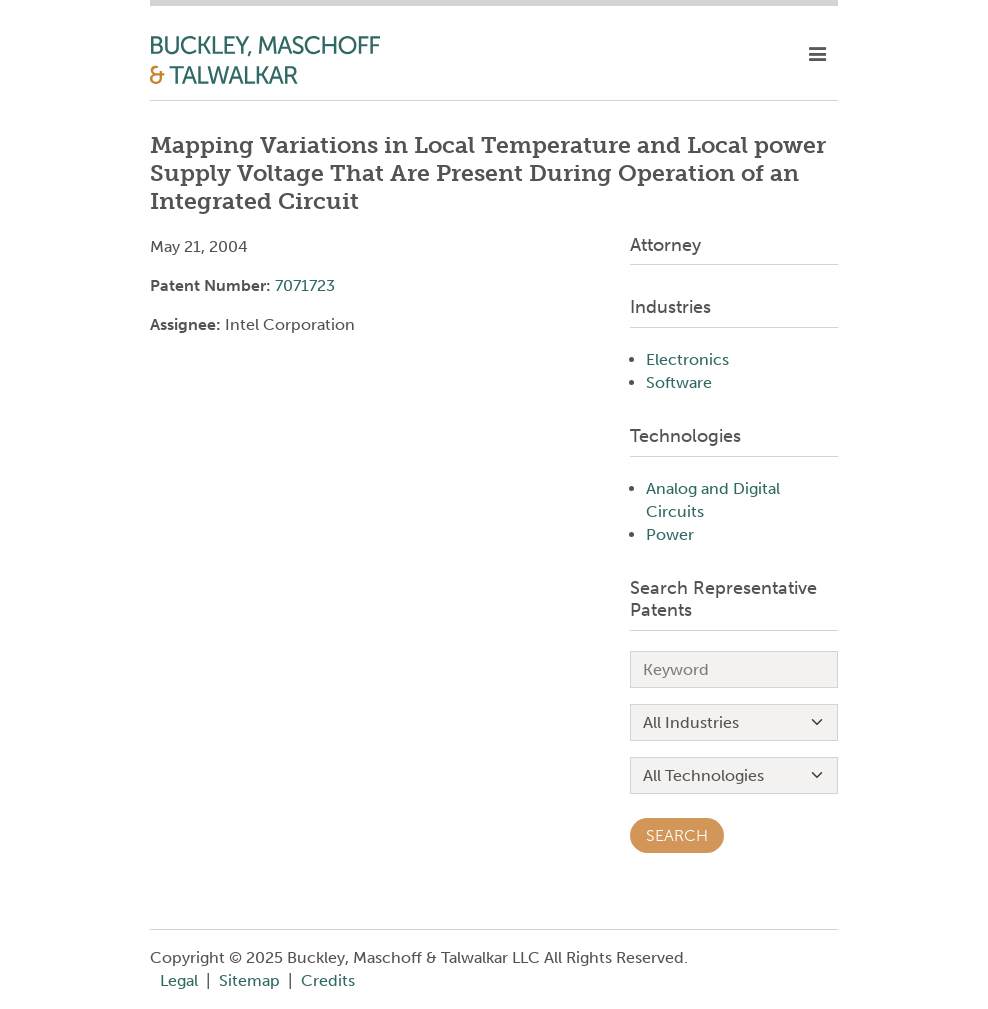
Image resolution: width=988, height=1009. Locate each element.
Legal (179, 980)
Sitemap (249, 980)
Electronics (687, 359)
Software (679, 382)
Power (670, 534)
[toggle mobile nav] (817, 55)
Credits (328, 980)
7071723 (305, 285)
